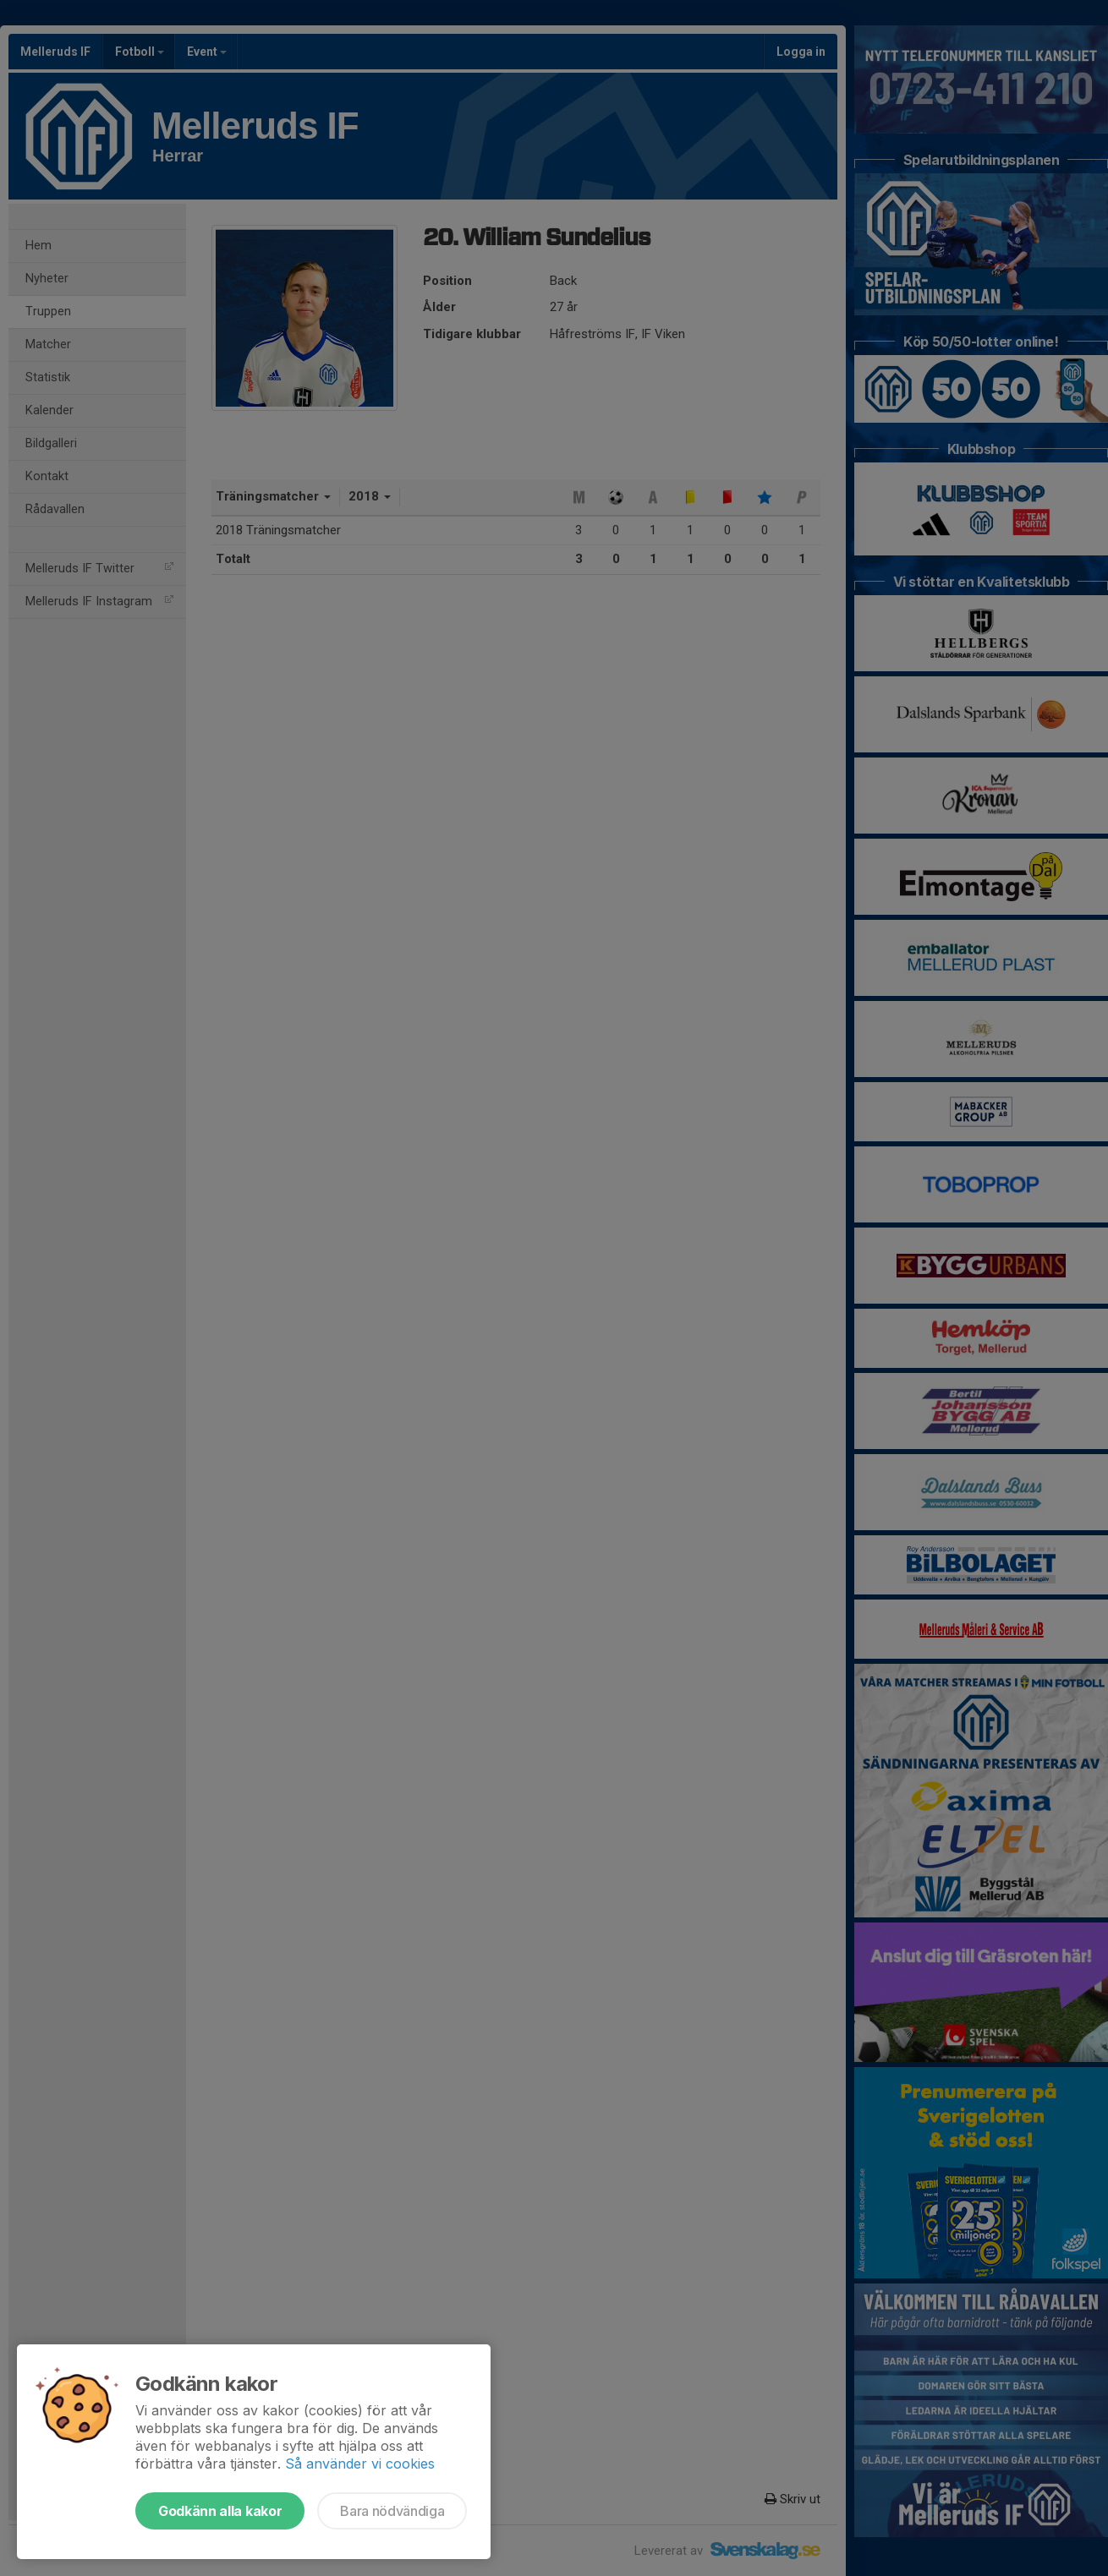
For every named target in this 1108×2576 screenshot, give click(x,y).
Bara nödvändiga (392, 2510)
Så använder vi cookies (360, 2463)
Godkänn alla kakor (220, 2510)
